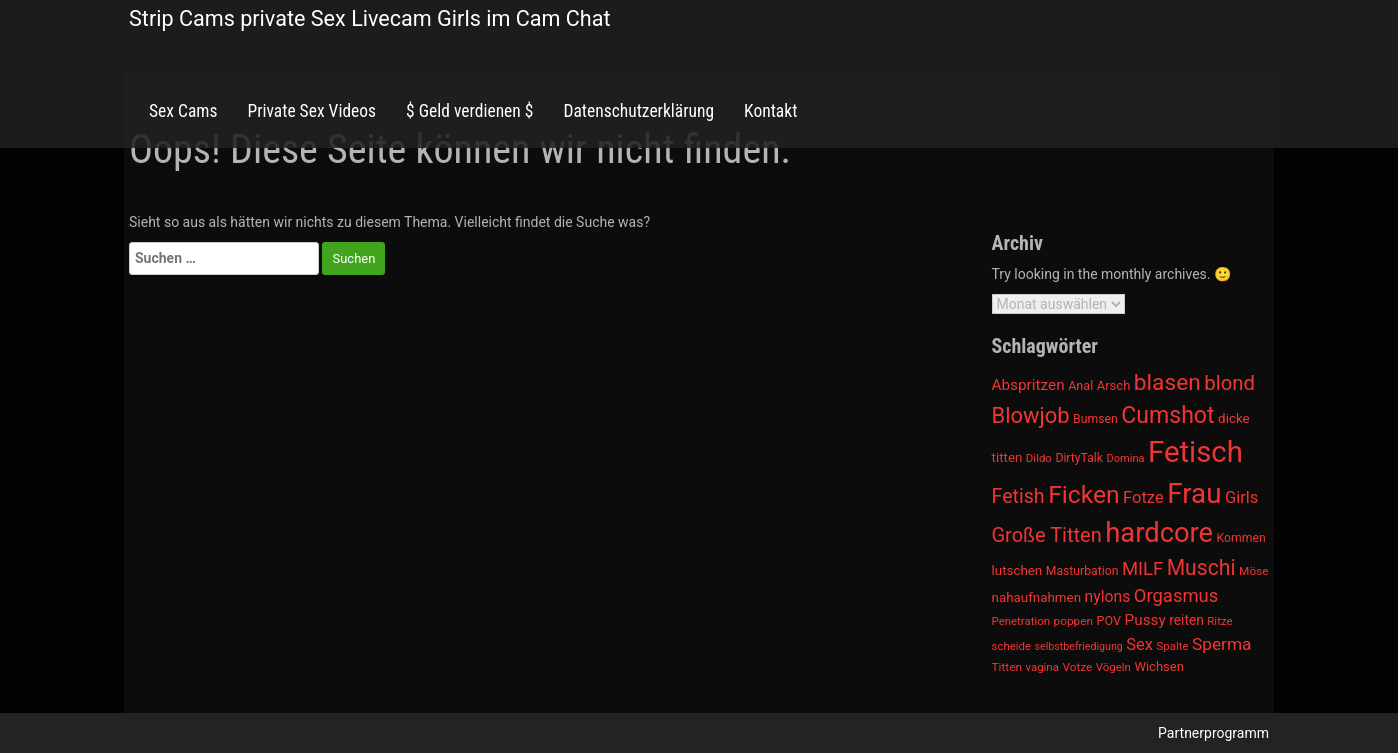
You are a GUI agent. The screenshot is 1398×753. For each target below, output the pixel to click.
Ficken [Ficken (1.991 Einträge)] (1083, 494)
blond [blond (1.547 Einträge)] (1229, 383)
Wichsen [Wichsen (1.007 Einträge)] (1158, 666)
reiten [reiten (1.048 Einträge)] (1186, 620)
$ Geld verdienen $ (469, 111)
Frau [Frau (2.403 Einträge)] (1194, 493)
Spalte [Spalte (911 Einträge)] (1172, 646)
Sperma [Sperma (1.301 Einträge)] (1222, 644)
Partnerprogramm (1213, 733)
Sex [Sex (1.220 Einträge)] (1139, 644)
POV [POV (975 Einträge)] (1109, 620)
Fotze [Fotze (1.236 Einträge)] (1143, 497)
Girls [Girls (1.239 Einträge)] (1241, 497)
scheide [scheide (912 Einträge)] (1012, 646)
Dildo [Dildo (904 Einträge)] (1039, 458)
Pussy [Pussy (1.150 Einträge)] (1145, 620)
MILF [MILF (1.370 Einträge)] (1142, 569)
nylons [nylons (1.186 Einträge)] (1108, 596)
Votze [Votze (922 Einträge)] (1077, 667)
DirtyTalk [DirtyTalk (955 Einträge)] (1079, 458)
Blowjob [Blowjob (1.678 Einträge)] (1031, 415)
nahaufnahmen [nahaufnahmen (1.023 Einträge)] (1037, 597)
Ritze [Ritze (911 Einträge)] (1219, 621)
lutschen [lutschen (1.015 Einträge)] (1017, 570)
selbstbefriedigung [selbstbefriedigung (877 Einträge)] (1079, 646)
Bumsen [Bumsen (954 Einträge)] (1095, 419)
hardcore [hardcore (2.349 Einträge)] (1159, 533)
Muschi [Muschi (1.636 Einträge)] (1201, 567)
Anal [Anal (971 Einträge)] (1080, 385)
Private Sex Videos (311, 111)
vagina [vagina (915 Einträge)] (1041, 667)
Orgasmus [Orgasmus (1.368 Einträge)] (1176, 596)
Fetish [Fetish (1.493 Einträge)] (1018, 496)
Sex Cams (183, 111)
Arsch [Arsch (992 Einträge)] (1114, 385)
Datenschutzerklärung (638, 111)
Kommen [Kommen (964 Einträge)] (1241, 538)
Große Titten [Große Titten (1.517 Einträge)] (1047, 535)
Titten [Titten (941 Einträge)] (1007, 667)
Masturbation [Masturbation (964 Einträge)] (1082, 571)
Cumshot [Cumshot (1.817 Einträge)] (1167, 415)
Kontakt (770, 111)
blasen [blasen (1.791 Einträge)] (1167, 382)
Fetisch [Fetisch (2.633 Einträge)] (1195, 452)
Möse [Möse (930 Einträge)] (1253, 571)
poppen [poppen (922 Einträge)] (1073, 621)
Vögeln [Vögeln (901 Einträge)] (1113, 667)
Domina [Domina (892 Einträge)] (1126, 458)
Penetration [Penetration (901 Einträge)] (1021, 621)
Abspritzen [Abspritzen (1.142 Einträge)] (1028, 385)
